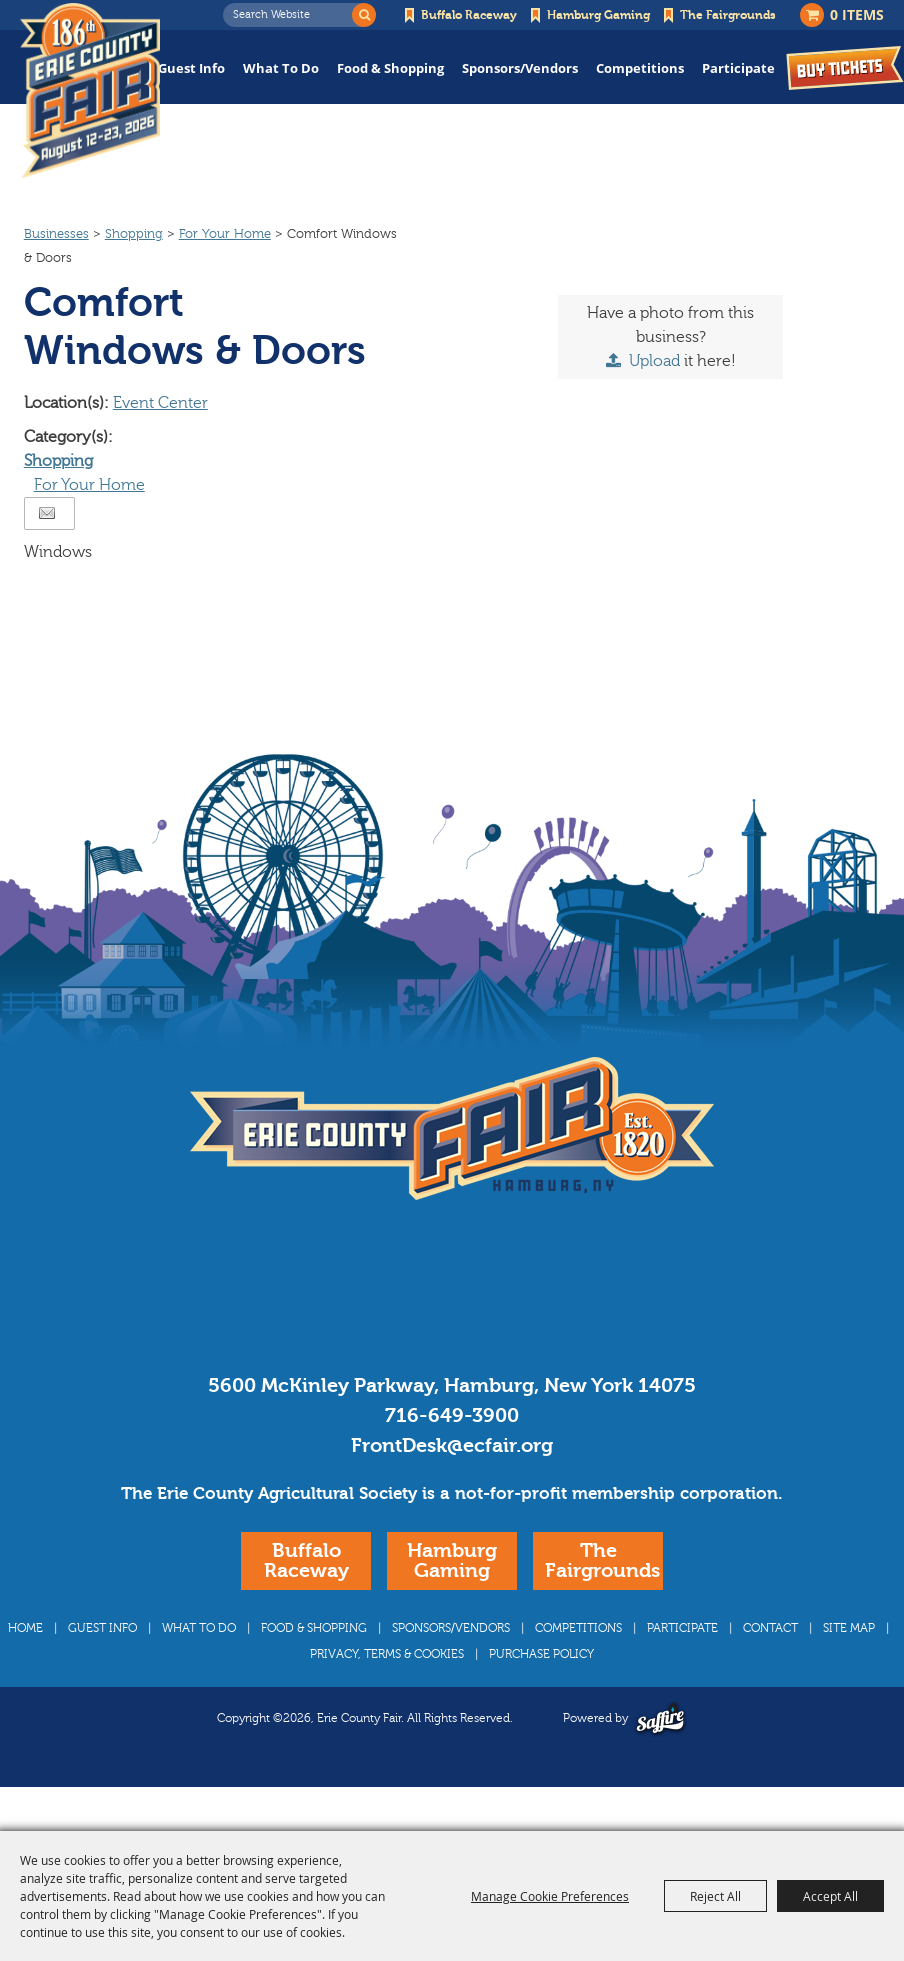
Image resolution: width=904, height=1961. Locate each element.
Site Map (849, 1666)
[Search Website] (293, 15)
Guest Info (191, 68)
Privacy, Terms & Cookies (387, 1692)
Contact (770, 1666)
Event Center (160, 441)
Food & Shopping (390, 68)
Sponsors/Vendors (520, 68)
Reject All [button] (715, 1896)
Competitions (640, 68)
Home (25, 1666)
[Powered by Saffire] (660, 1756)
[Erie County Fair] (95, 90)
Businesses (56, 272)
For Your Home (225, 272)
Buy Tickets (845, 67)
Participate (738, 68)
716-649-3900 (452, 1453)
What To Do (281, 68)
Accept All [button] (830, 1896)
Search (364, 15)
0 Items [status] (857, 14)
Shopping (134, 272)
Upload (654, 399)
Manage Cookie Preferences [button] (550, 1896)
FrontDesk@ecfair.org (452, 1483)
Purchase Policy (541, 1692)
